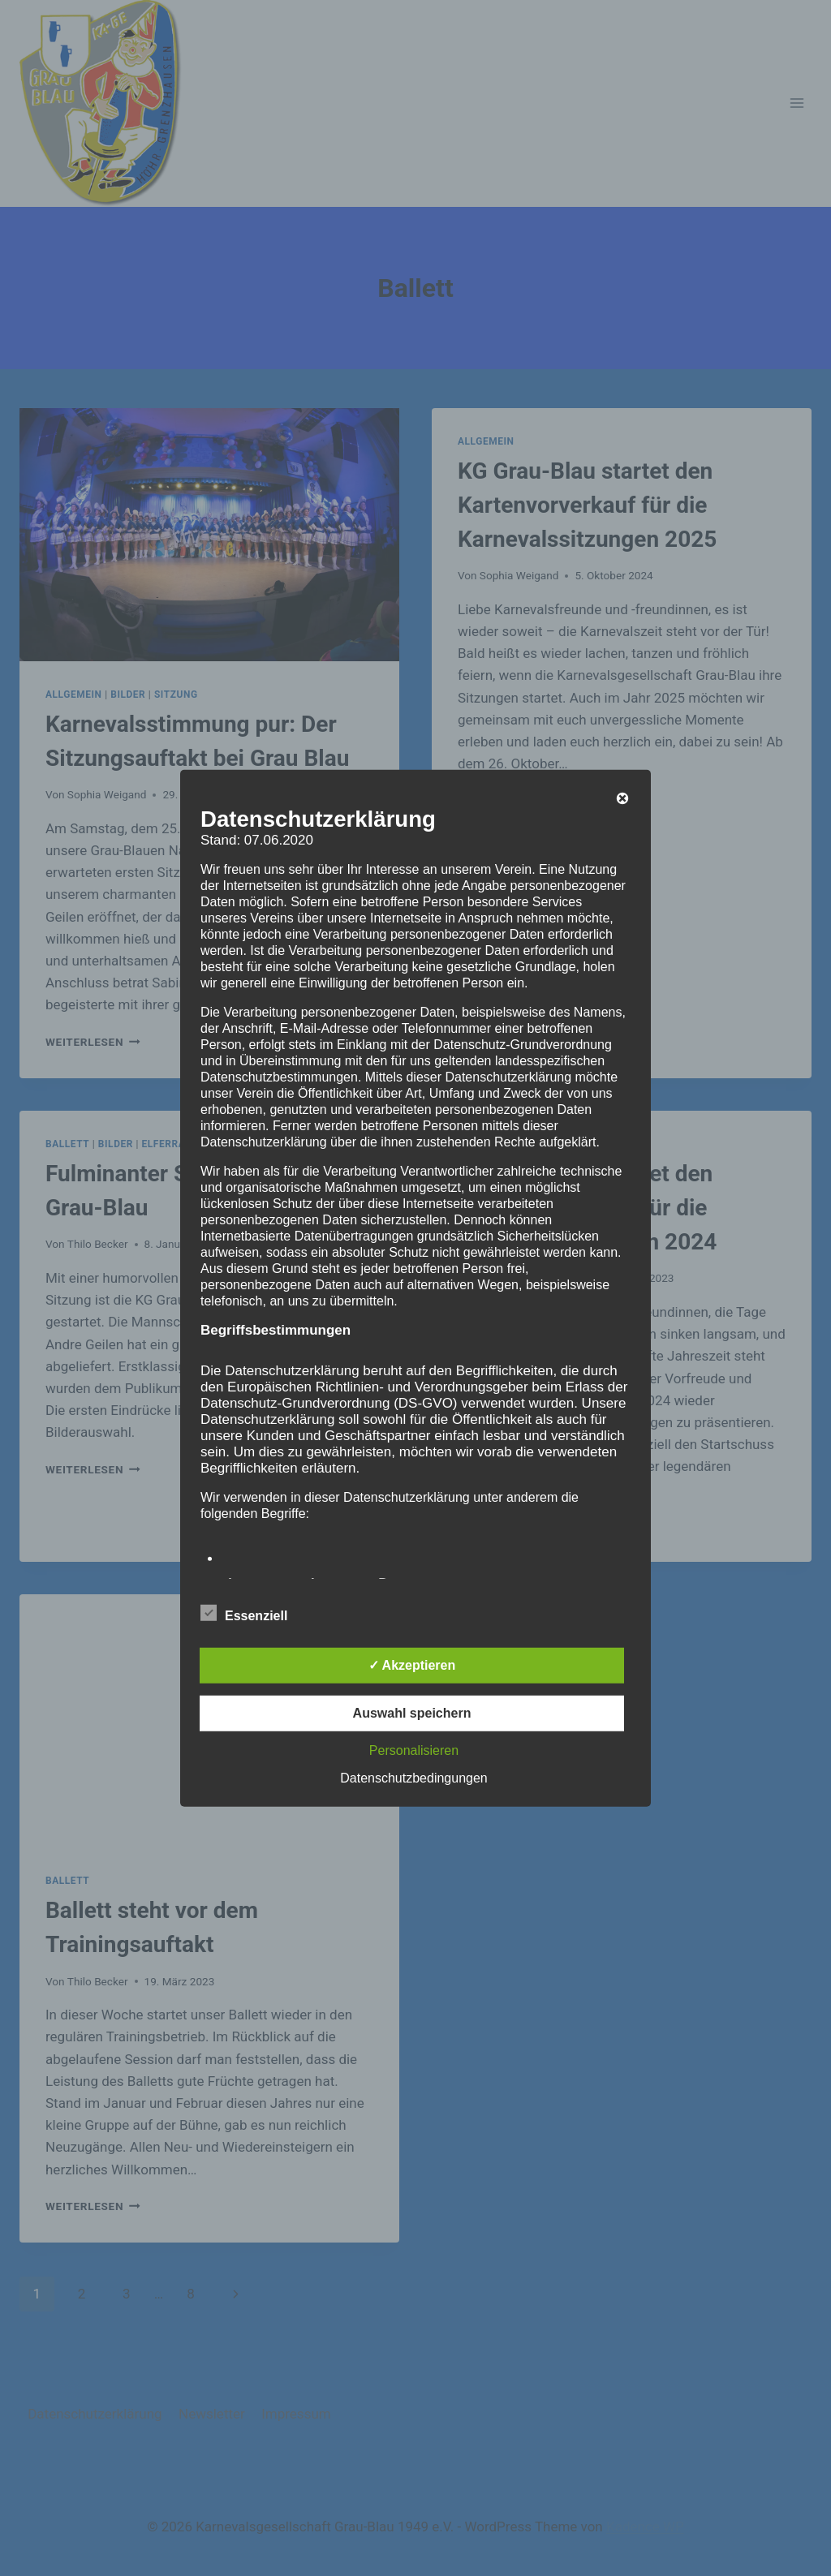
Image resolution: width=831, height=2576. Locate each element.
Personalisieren (414, 1750)
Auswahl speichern (412, 1713)
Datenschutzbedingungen (413, 1778)
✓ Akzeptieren (412, 1665)
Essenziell (243, 1613)
